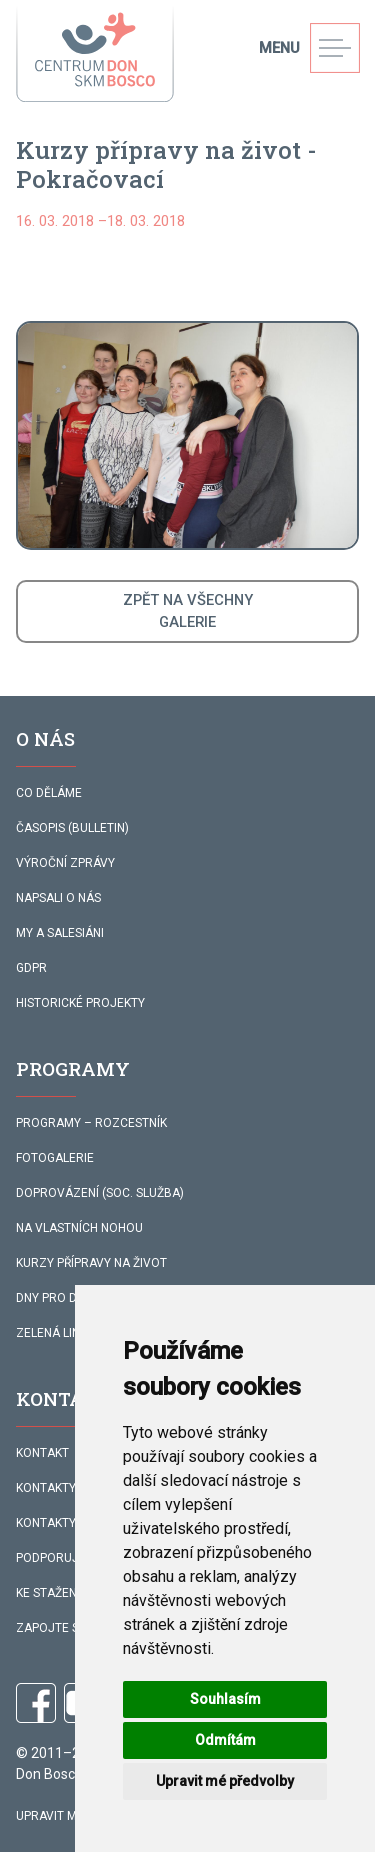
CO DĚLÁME (49, 793)
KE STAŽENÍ (48, 1593)
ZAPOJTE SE (51, 1628)
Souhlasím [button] (225, 1699)
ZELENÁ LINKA (55, 1333)
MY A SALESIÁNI (60, 933)
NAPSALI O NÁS (58, 898)
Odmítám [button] (225, 1740)
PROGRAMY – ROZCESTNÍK (91, 1123)
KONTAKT (42, 1453)
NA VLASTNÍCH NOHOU (79, 1228)
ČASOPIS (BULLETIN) (72, 828)
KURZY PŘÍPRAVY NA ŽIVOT (91, 1263)
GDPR (31, 968)
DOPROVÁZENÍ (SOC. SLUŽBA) (100, 1193)
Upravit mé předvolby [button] (225, 1781)
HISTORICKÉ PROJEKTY (80, 1003)
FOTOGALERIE (55, 1158)
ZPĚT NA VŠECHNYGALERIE (188, 611)
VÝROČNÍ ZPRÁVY (65, 863)
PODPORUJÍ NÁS (62, 1558)
